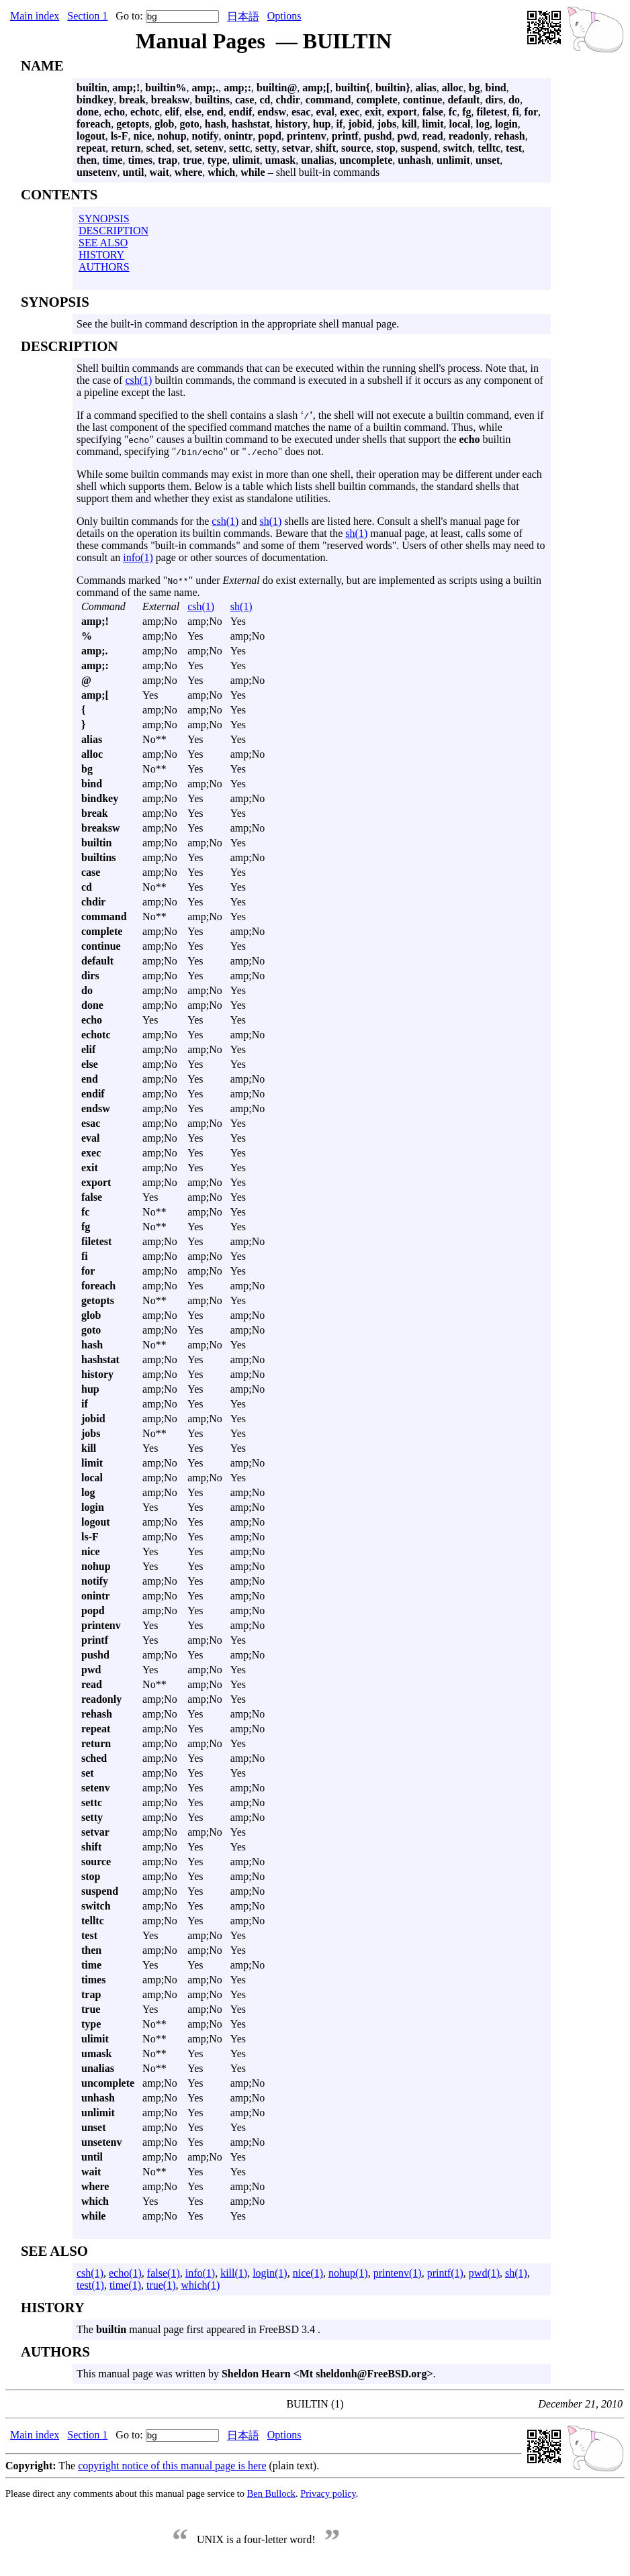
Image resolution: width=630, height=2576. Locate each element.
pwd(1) (484, 2273)
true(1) (161, 2285)
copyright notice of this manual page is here (172, 2465)
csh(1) (138, 380)
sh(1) (270, 521)
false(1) (163, 2273)
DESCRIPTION (113, 230)
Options (284, 15)
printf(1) (445, 2273)
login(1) (270, 2273)
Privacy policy (328, 2493)
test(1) (90, 2285)
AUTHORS (104, 267)
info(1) (137, 557)
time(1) (125, 2285)
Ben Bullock (271, 2493)
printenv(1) (397, 2273)
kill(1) (233, 2273)
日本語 (243, 16)
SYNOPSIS (104, 218)
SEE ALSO (103, 242)
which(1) (200, 2285)
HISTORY (101, 254)
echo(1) (125, 2273)
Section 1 (87, 15)
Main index (34, 15)
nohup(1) (348, 2273)
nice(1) (308, 2273)
